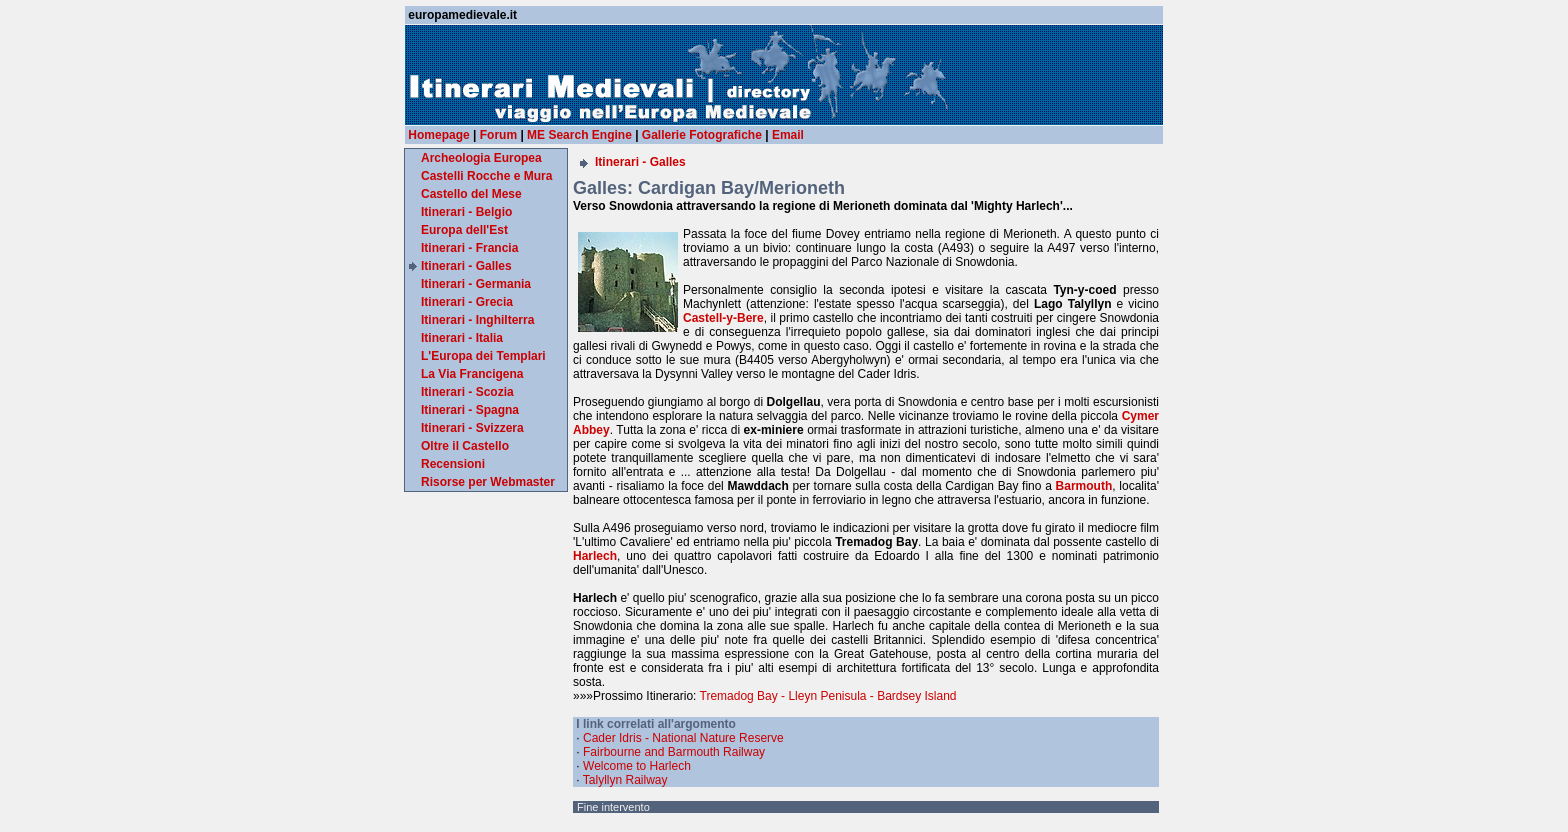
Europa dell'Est (464, 230)
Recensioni (453, 464)
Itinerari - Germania (476, 284)
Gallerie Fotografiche (702, 135)
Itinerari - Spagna (470, 410)
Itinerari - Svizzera (472, 428)
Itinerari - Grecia (467, 302)
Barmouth (1084, 486)
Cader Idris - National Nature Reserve (683, 738)
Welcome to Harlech (637, 766)
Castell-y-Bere (723, 318)
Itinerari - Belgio (466, 212)
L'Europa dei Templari (483, 356)
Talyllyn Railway (625, 780)
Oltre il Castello (465, 446)
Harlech (595, 556)
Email (788, 135)
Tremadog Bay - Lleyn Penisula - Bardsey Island (828, 696)
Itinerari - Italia (462, 338)
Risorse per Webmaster (488, 482)
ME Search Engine (579, 135)
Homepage (438, 135)
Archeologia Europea (481, 158)
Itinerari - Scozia (467, 392)
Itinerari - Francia (469, 248)
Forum (498, 135)
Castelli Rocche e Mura (486, 176)
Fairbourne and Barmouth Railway (674, 752)
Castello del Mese (471, 194)
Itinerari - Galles (466, 266)
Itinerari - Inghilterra (477, 320)
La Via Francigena (472, 374)
